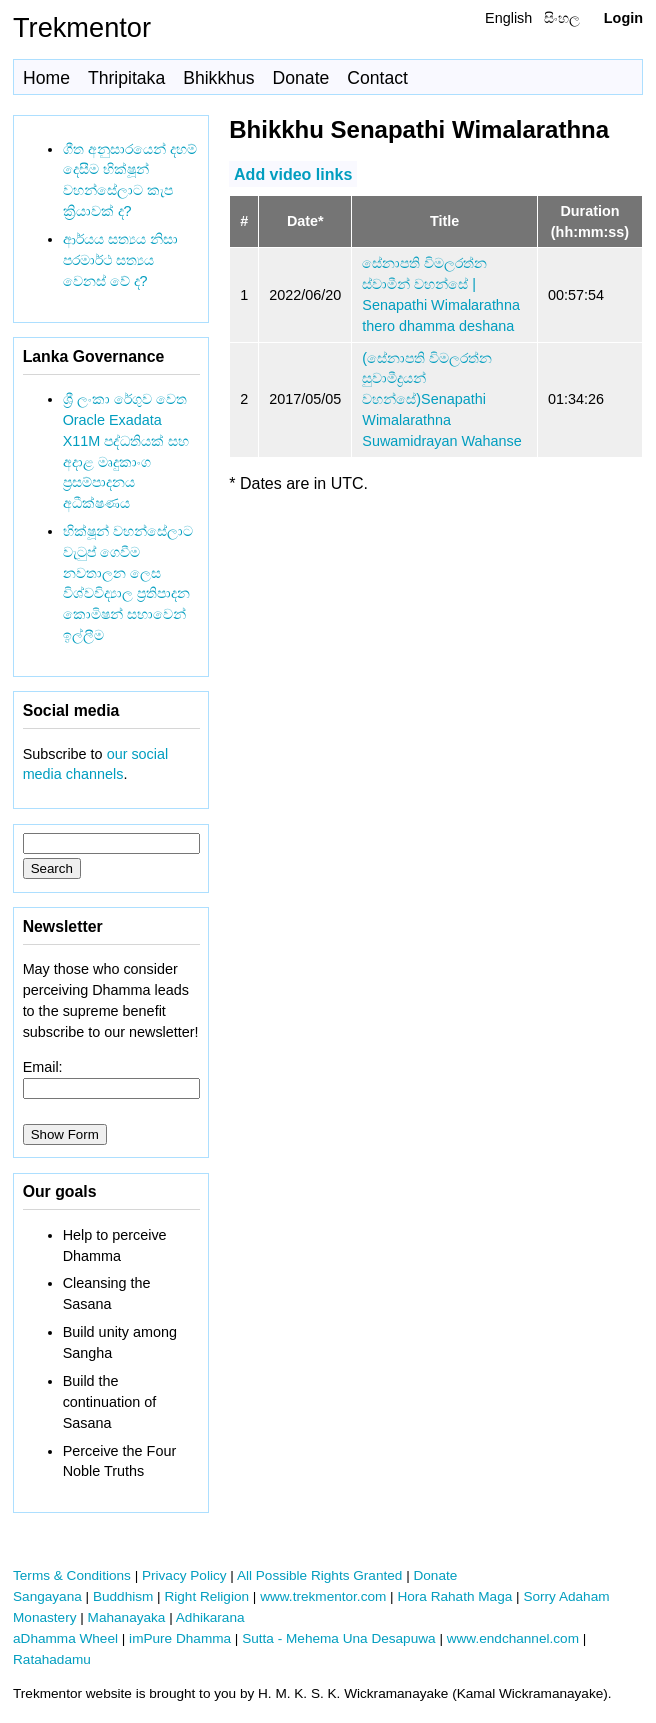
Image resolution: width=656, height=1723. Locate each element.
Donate (301, 78)
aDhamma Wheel (65, 1638)
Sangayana (47, 1596)
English (508, 18)
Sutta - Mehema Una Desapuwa (338, 1638)
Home (46, 78)
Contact (377, 78)
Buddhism (123, 1596)
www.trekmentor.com (323, 1596)
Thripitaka (126, 78)
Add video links (293, 173)
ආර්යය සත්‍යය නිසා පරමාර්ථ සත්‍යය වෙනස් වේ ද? (120, 260)
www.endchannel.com (513, 1638)
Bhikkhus (218, 78)
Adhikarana (210, 1617)
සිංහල (562, 18)
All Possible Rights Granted (319, 1575)
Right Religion (206, 1596)
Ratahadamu (52, 1659)
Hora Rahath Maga (454, 1596)
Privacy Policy (184, 1575)
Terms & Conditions (72, 1575)
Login (623, 18)
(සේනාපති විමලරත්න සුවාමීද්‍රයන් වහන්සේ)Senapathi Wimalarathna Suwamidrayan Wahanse (441, 399)
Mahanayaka (127, 1617)
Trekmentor (82, 27)
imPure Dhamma (180, 1638)
